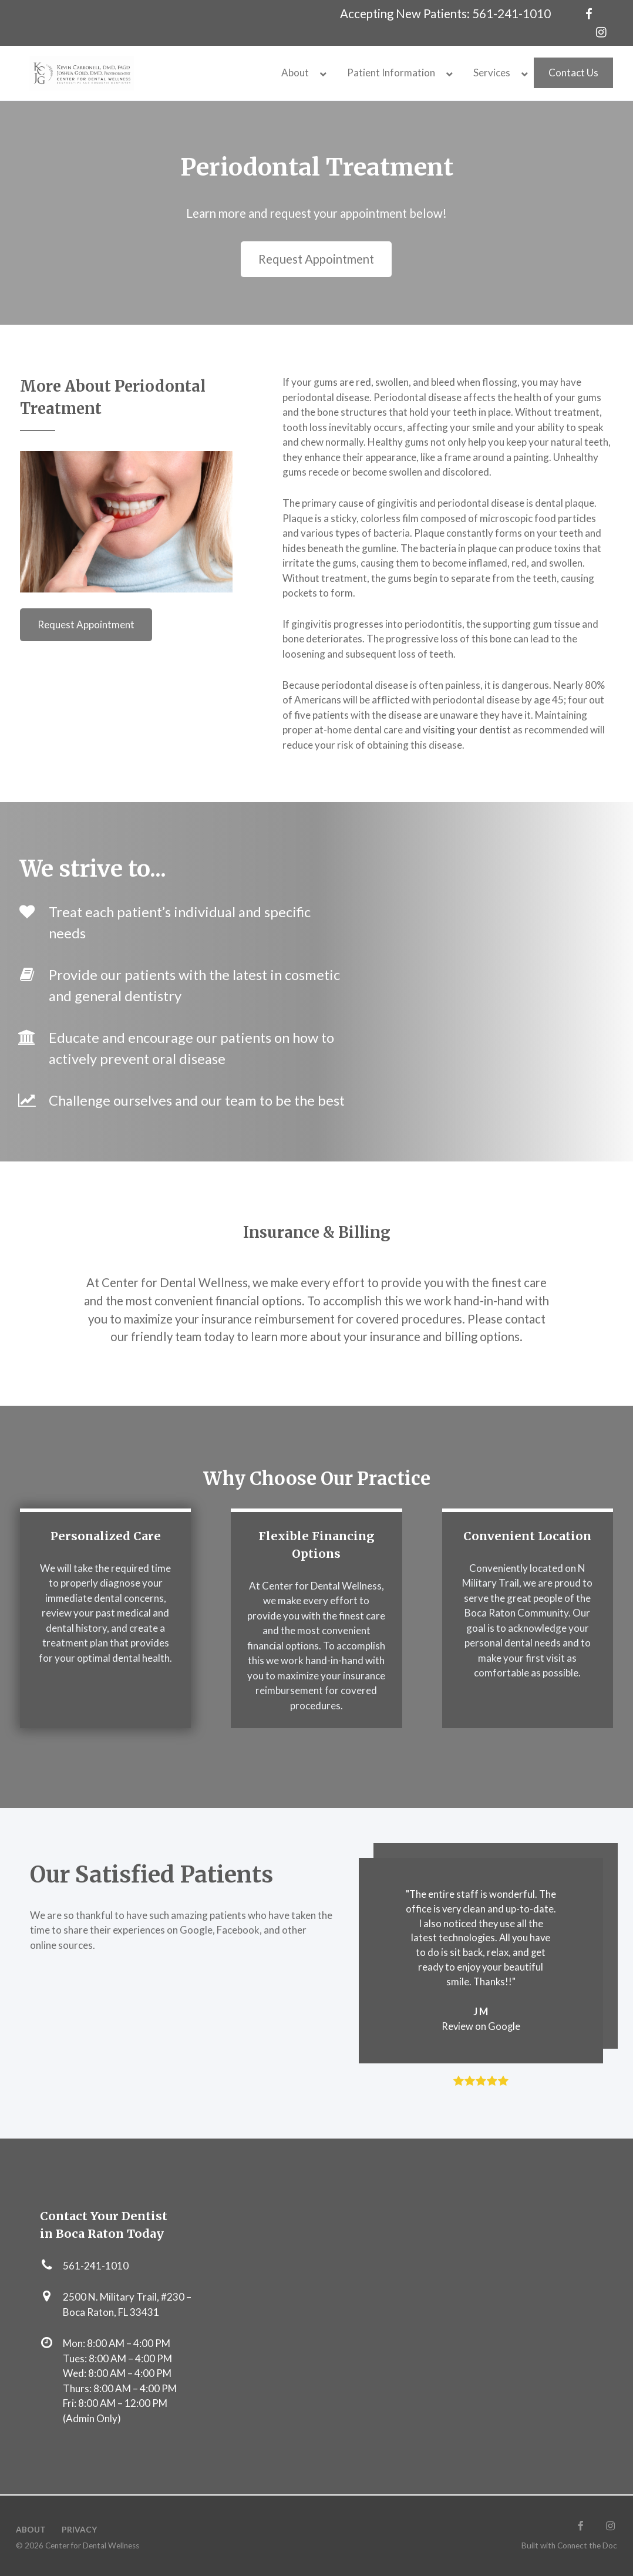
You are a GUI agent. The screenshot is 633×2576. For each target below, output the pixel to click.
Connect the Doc (587, 2545)
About (31, 2529)
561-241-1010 (511, 13)
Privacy (79, 2529)
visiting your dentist (467, 729)
